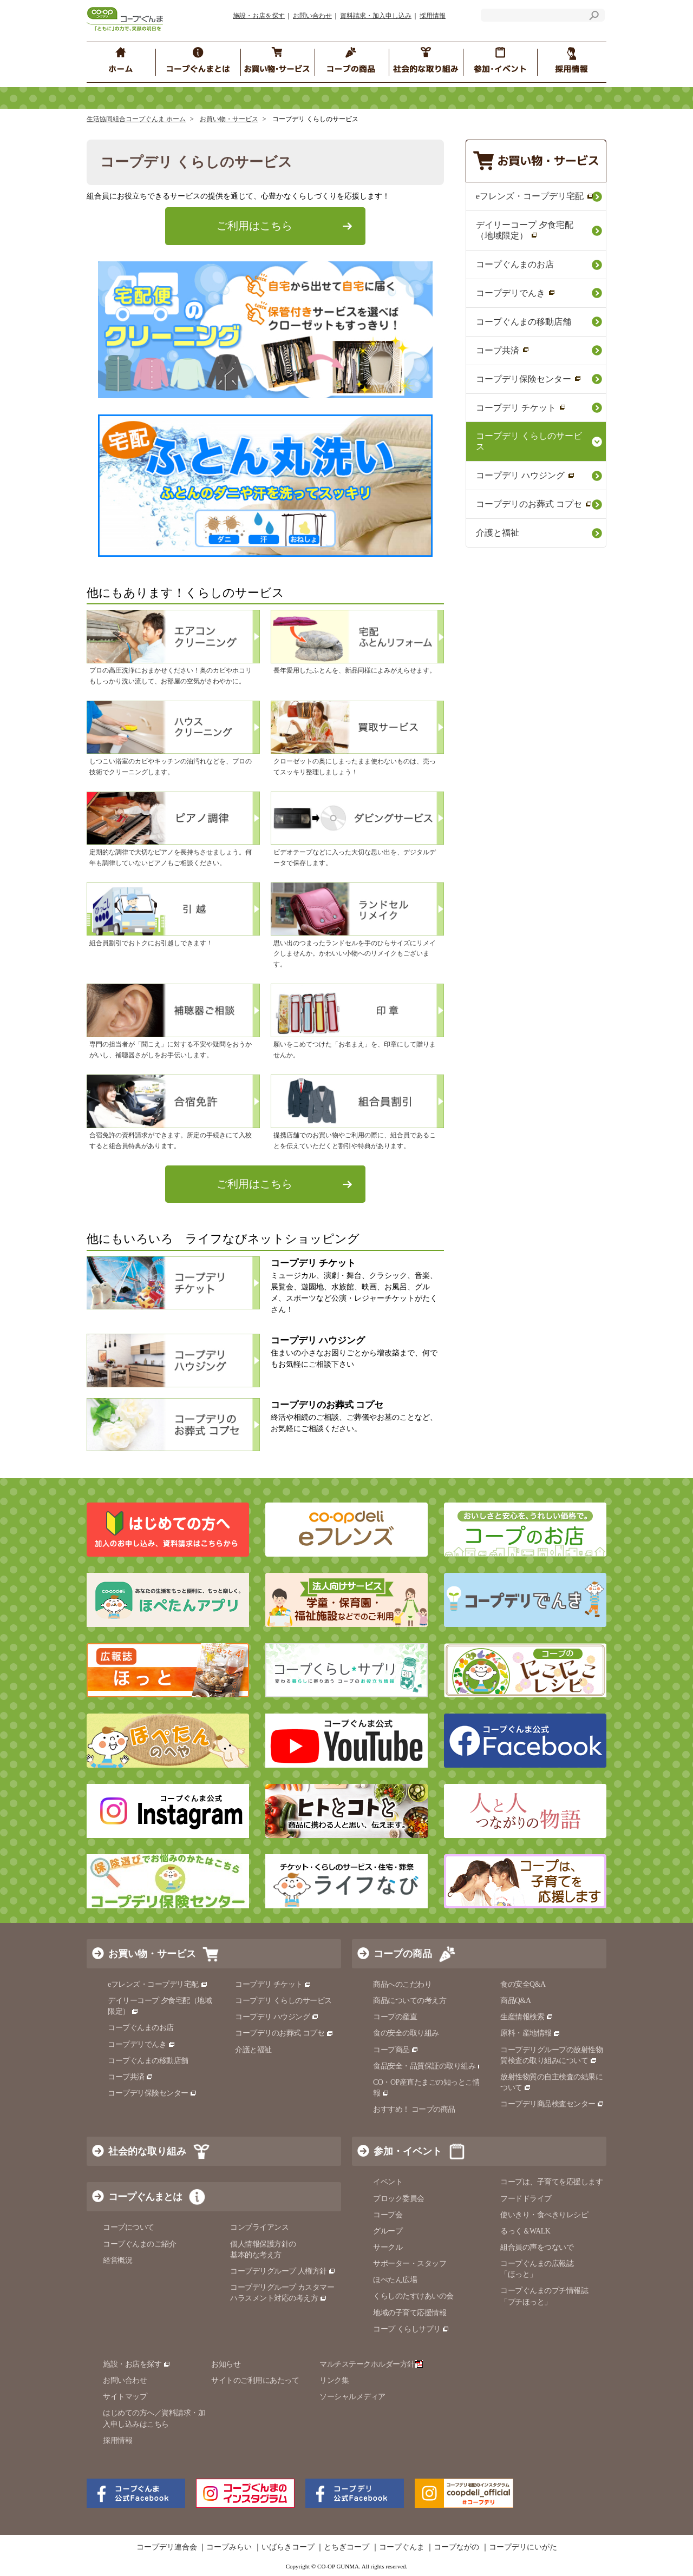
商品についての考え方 (409, 2001)
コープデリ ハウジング (525, 475)
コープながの (456, 2547)
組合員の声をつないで (536, 2247)
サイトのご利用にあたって (255, 2380)
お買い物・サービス (229, 119)
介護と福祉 (497, 532)
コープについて (128, 2227)
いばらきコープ (288, 2547)
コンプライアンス (259, 2227)
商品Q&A (515, 2001)
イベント (387, 2182)
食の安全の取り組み (406, 2033)
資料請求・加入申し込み (375, 15)
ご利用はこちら (254, 226)
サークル (387, 2247)
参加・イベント (408, 2151)
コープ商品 (396, 2050)
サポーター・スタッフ (409, 2263)
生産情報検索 (526, 2017)
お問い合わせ (312, 15)
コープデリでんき (515, 293)
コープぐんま (401, 2547)
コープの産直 (395, 2017)
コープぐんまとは (145, 2196)
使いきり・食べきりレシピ (544, 2215)
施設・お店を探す (259, 15)
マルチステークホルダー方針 (371, 2364)
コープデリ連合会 (166, 2547)
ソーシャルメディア (352, 2397)
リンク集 (334, 2380)
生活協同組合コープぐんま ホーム (136, 119)
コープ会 (387, 2215)
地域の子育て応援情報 (409, 2313)
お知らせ (225, 2364)
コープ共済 (502, 350)
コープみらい (229, 2547)
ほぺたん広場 (395, 2280)
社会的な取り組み (147, 2151)
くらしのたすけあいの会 (413, 2296)
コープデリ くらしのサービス (529, 441)
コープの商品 (403, 1953)
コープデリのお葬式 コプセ (534, 504)
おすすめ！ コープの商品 (414, 2109)
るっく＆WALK (525, 2231)
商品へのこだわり (402, 1984)
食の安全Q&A (523, 1984)
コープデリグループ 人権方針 (283, 2271)
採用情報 (433, 15)
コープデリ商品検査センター (552, 2104)
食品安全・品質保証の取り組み (429, 2066)
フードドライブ (526, 2199)
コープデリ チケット (521, 407)
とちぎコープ (346, 2547)
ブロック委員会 (398, 2199)
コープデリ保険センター (528, 379)
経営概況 (117, 2260)
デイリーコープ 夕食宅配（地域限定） (524, 230)
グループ (387, 2231)
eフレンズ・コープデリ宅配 (535, 196)
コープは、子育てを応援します (551, 2182)
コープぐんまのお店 (515, 264)
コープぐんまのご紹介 (139, 2244)
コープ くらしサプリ (411, 2329)
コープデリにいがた (523, 2547)
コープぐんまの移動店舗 (523, 321)
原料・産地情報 (530, 2033)
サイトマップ (125, 2397)
